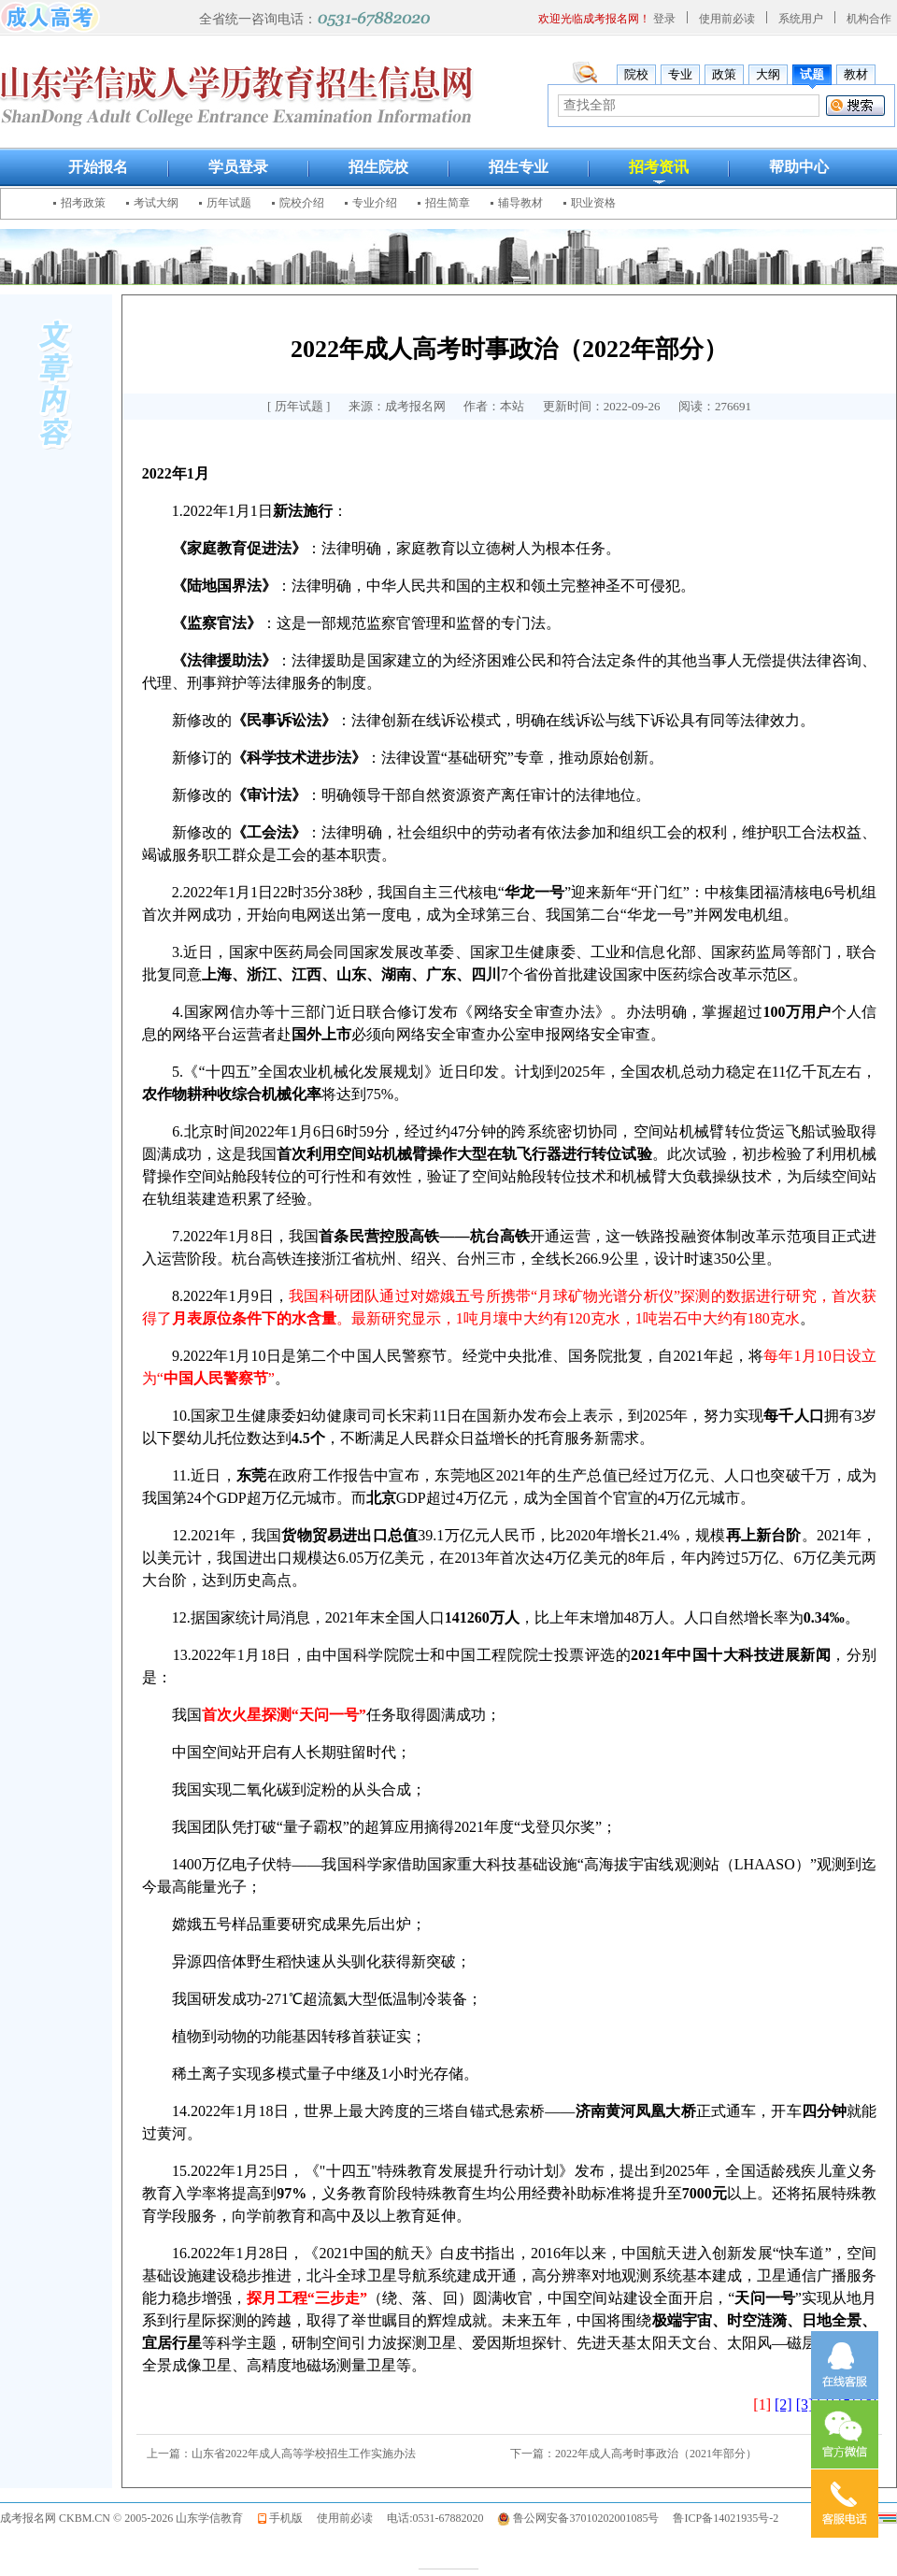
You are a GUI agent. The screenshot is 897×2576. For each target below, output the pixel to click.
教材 (856, 74)
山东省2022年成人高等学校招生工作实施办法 (304, 2453)
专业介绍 (374, 202)
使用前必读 (727, 18)
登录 (664, 18)
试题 (812, 74)
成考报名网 (28, 2518)
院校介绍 (301, 202)
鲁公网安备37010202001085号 (586, 2518)
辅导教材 (520, 202)
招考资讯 (659, 167)
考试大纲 (156, 202)
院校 (636, 74)
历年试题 (228, 202)
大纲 (768, 74)
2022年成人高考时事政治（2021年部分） (656, 2453)
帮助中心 (799, 167)
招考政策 (83, 202)
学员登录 (238, 167)
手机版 (286, 2518)
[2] (783, 2404)
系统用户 (800, 18)
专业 (680, 74)
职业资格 (593, 202)
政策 (724, 74)
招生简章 (447, 202)
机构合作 (869, 18)
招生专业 (518, 167)
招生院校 (378, 167)
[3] (805, 2404)
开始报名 (98, 167)
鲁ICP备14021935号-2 (725, 2518)
